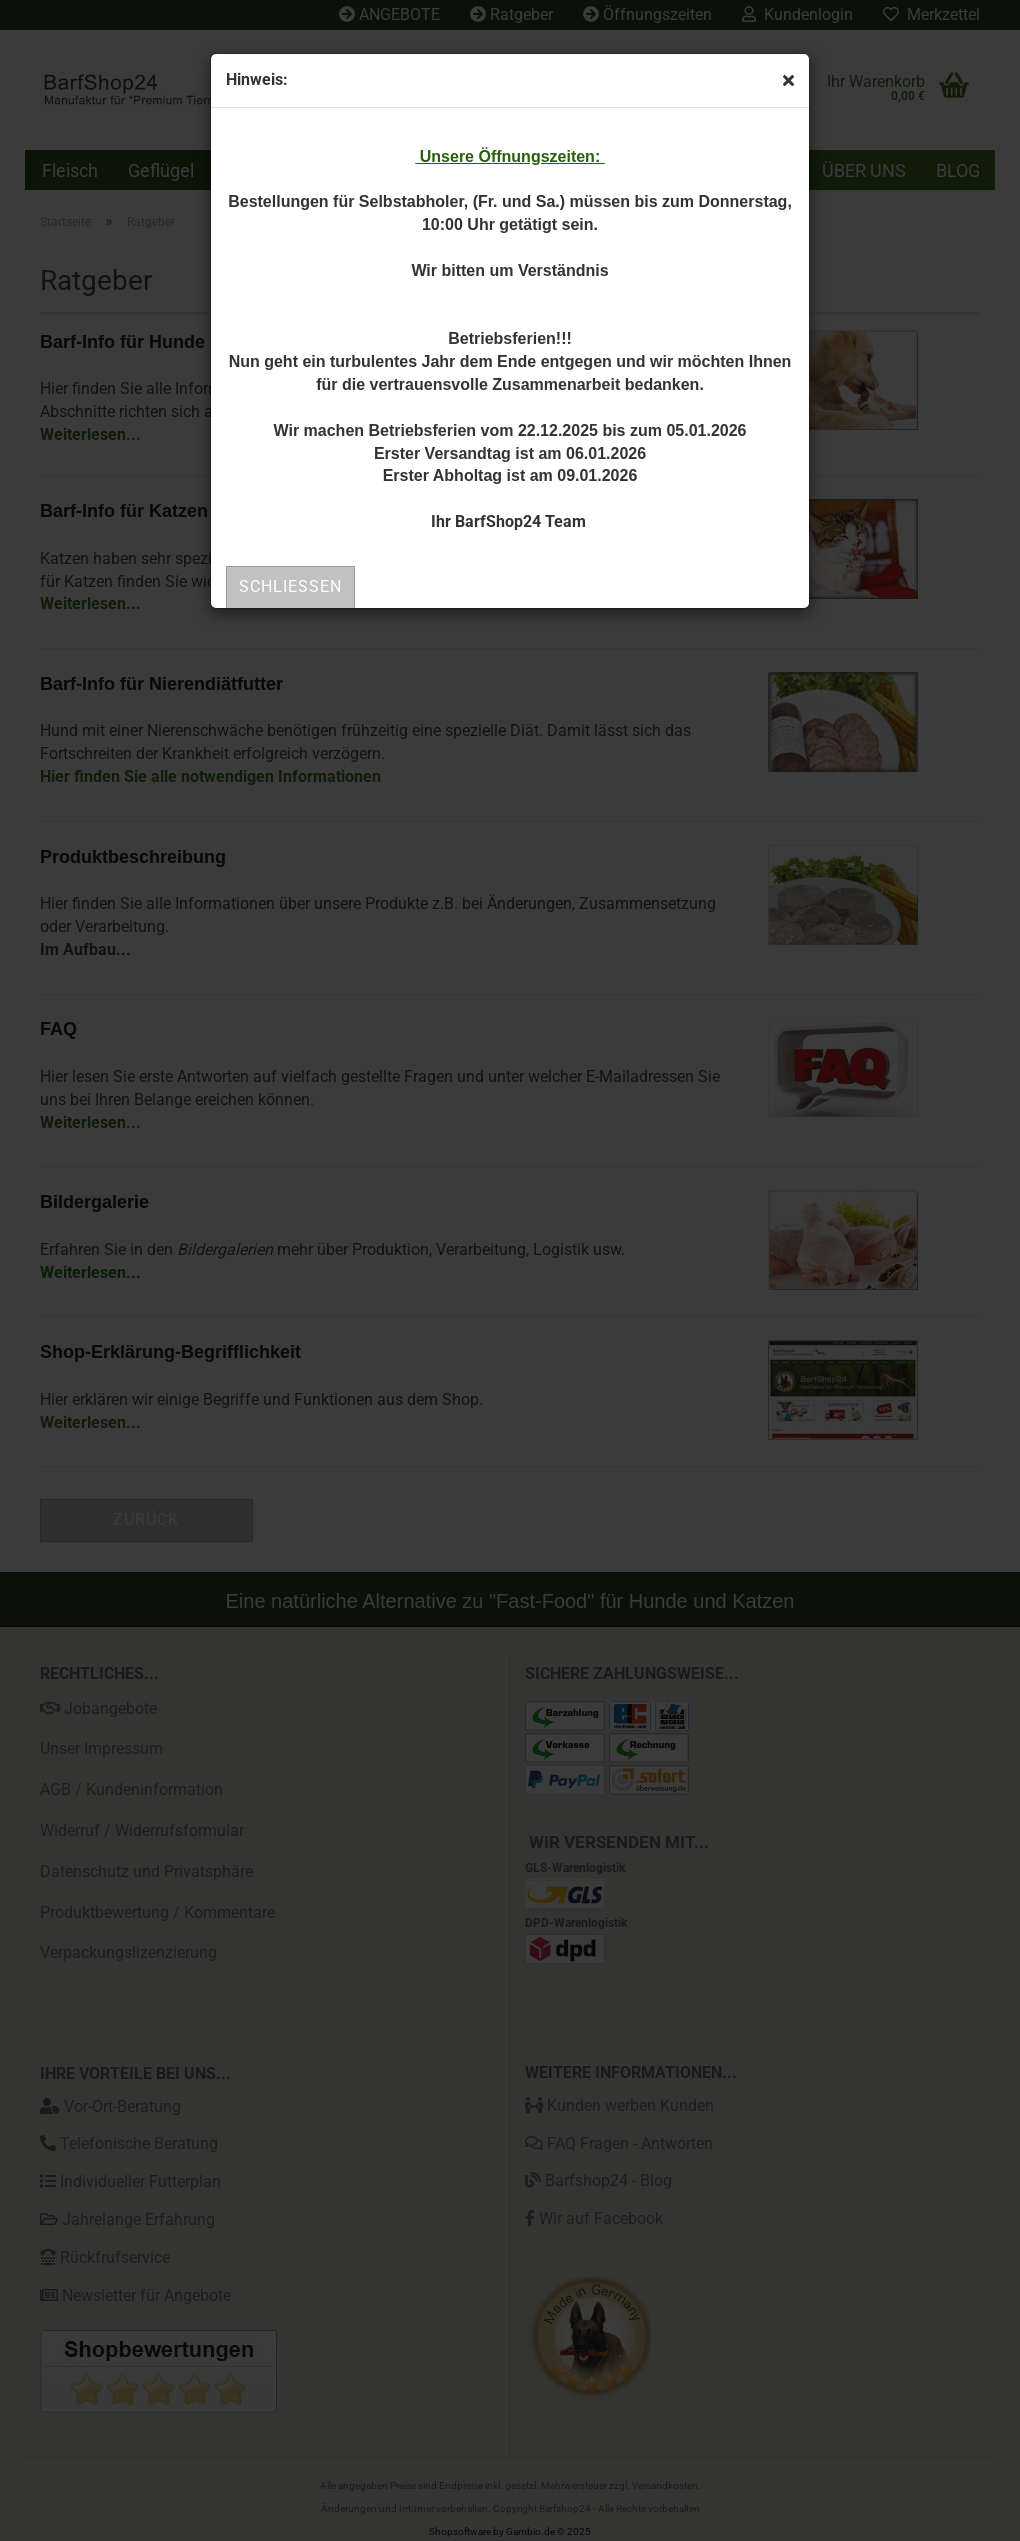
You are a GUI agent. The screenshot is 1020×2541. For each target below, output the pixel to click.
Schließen (290, 586)
